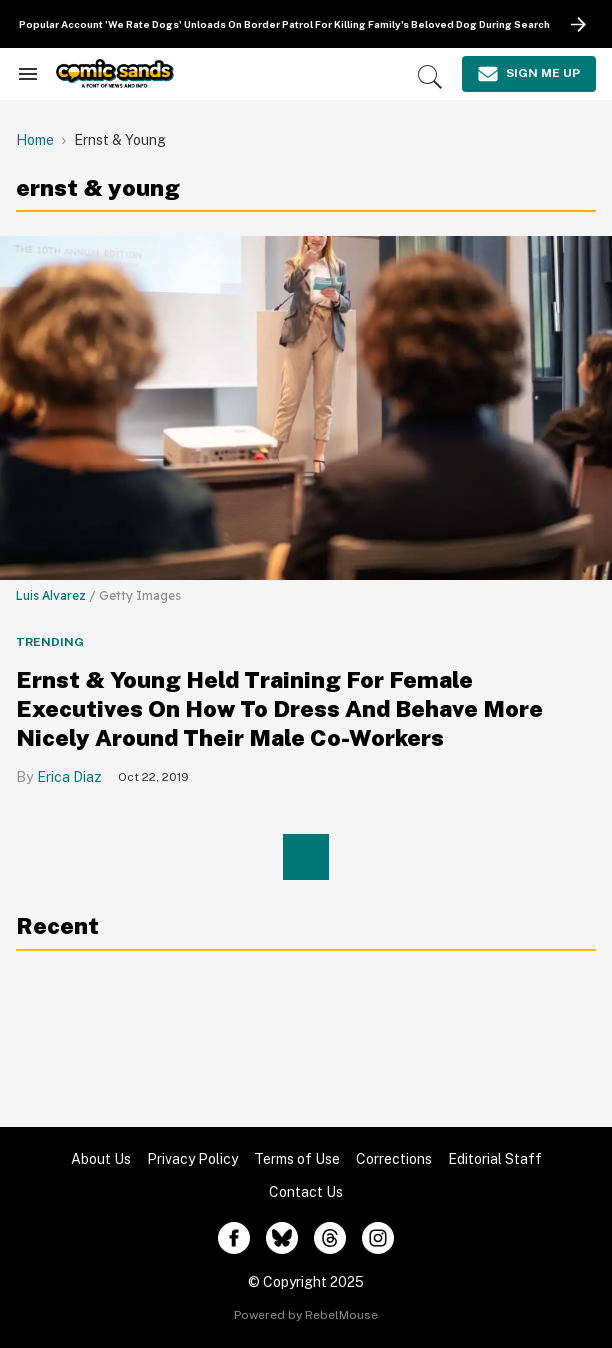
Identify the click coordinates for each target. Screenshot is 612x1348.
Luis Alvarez (51, 595)
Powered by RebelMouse (306, 1315)
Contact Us (306, 1192)
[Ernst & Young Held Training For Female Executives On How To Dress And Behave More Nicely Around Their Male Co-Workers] (306, 406)
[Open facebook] (234, 1238)
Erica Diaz (69, 777)
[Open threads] (330, 1238)
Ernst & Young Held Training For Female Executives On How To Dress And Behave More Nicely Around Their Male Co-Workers (279, 708)
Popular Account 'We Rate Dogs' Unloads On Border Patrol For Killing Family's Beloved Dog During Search (284, 24)
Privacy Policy (192, 1159)
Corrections (394, 1159)
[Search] (430, 77)
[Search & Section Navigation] (28, 74)
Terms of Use (297, 1159)
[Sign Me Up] (529, 74)
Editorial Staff (495, 1159)
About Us (101, 1159)
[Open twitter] (282, 1238)
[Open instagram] (378, 1238)
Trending (50, 642)
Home (35, 140)
